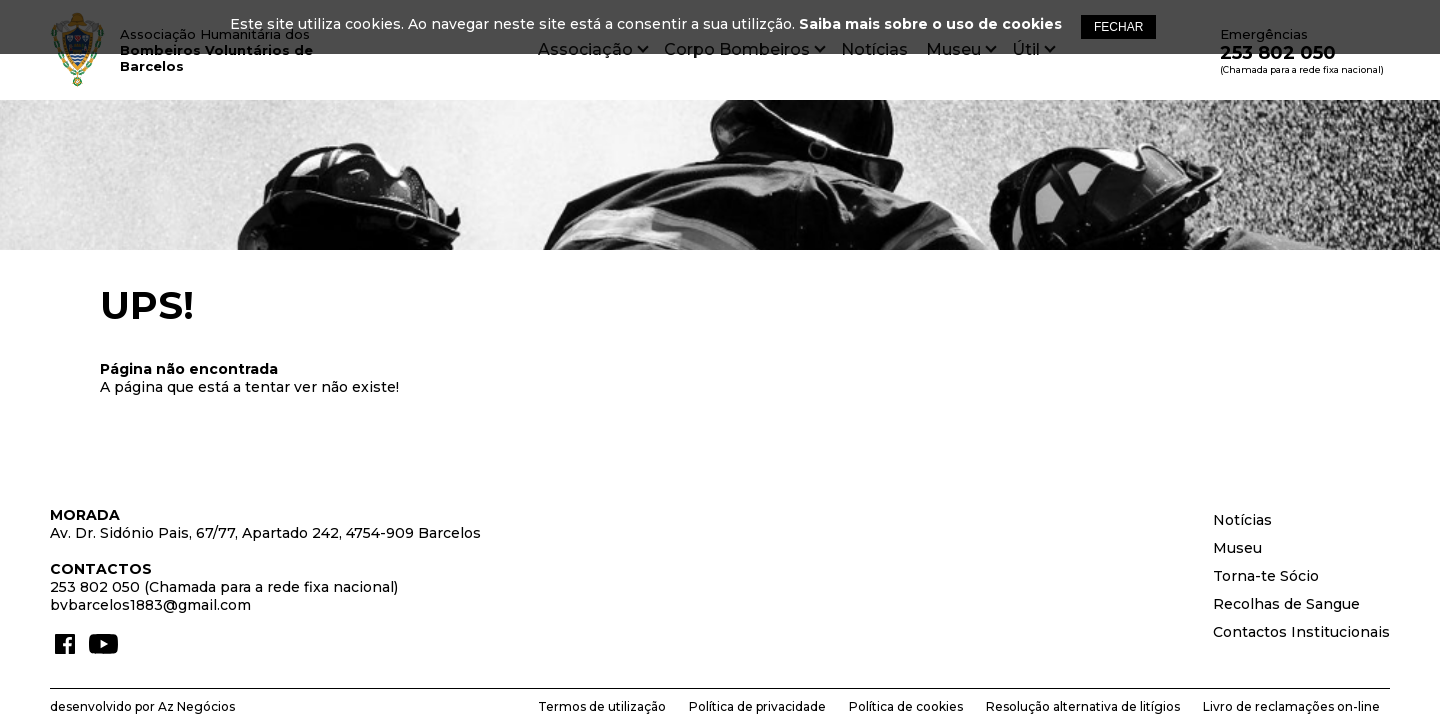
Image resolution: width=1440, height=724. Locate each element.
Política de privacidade (757, 706)
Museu (1237, 548)
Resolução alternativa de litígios (1083, 706)
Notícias (1242, 520)
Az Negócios (196, 706)
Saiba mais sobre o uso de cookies (930, 24)
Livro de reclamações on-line (1291, 706)
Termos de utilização (602, 706)
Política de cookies (906, 706)
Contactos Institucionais (1301, 632)
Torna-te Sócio (1266, 576)
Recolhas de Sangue (1286, 604)
